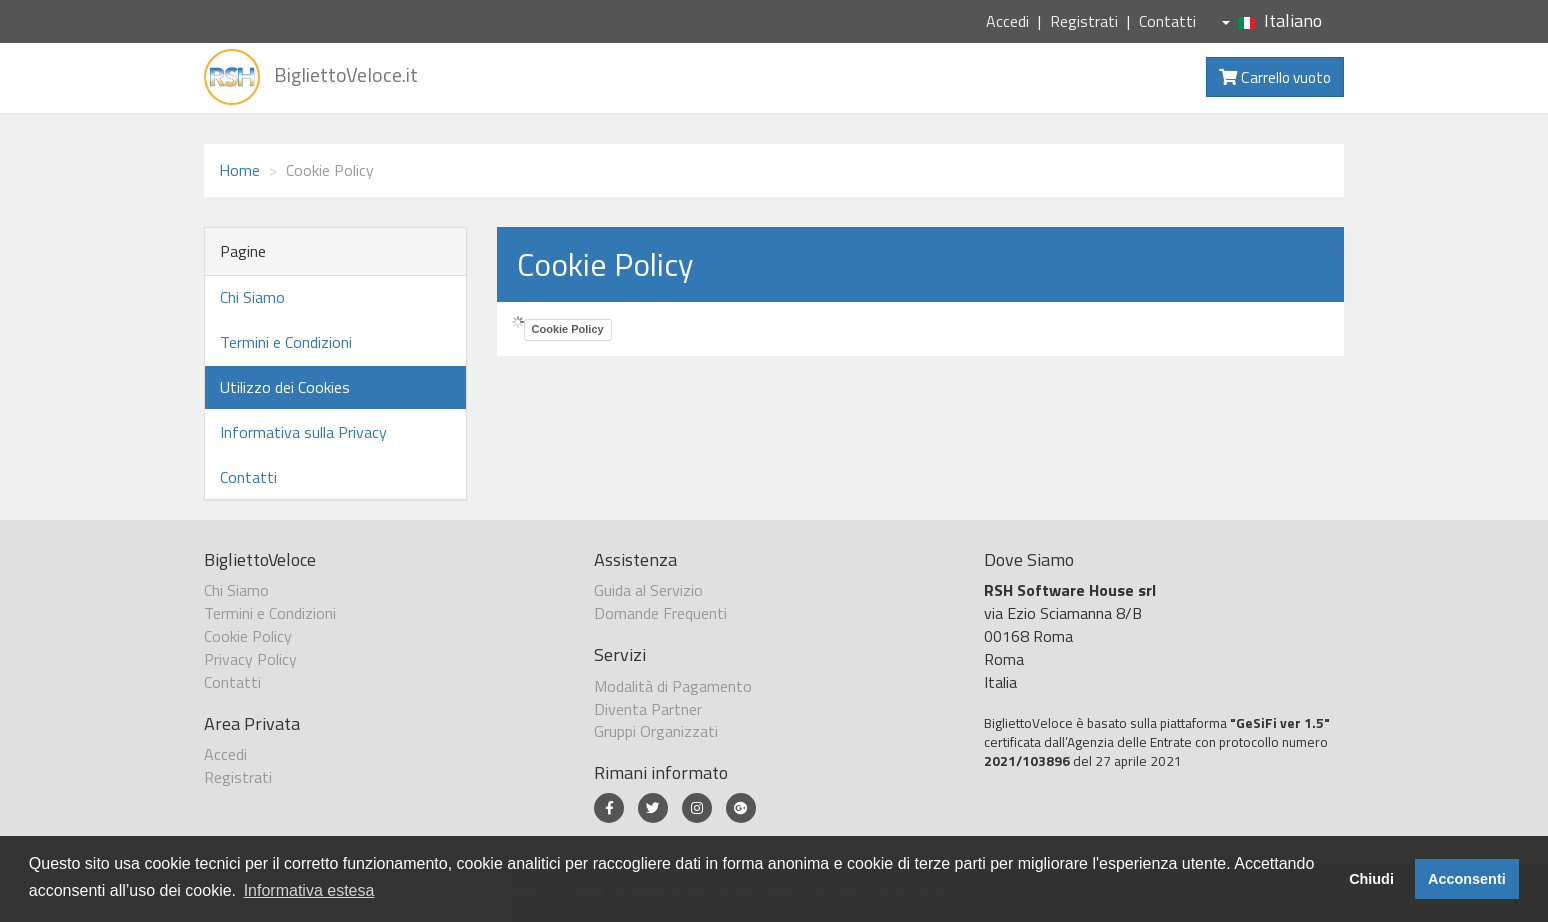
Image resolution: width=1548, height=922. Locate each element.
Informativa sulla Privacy (303, 432)
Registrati (1084, 21)
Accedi (1007, 21)
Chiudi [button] (1371, 879)
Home (239, 170)
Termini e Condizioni (286, 342)
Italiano (1272, 20)
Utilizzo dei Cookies (285, 387)
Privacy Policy (250, 659)
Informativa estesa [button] (309, 890)
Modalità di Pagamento (673, 686)
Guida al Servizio (648, 590)
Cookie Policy (568, 329)
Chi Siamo (252, 297)
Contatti (1167, 21)
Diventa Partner (648, 709)
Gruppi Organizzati (656, 731)
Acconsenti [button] (1467, 879)
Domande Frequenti (660, 613)
